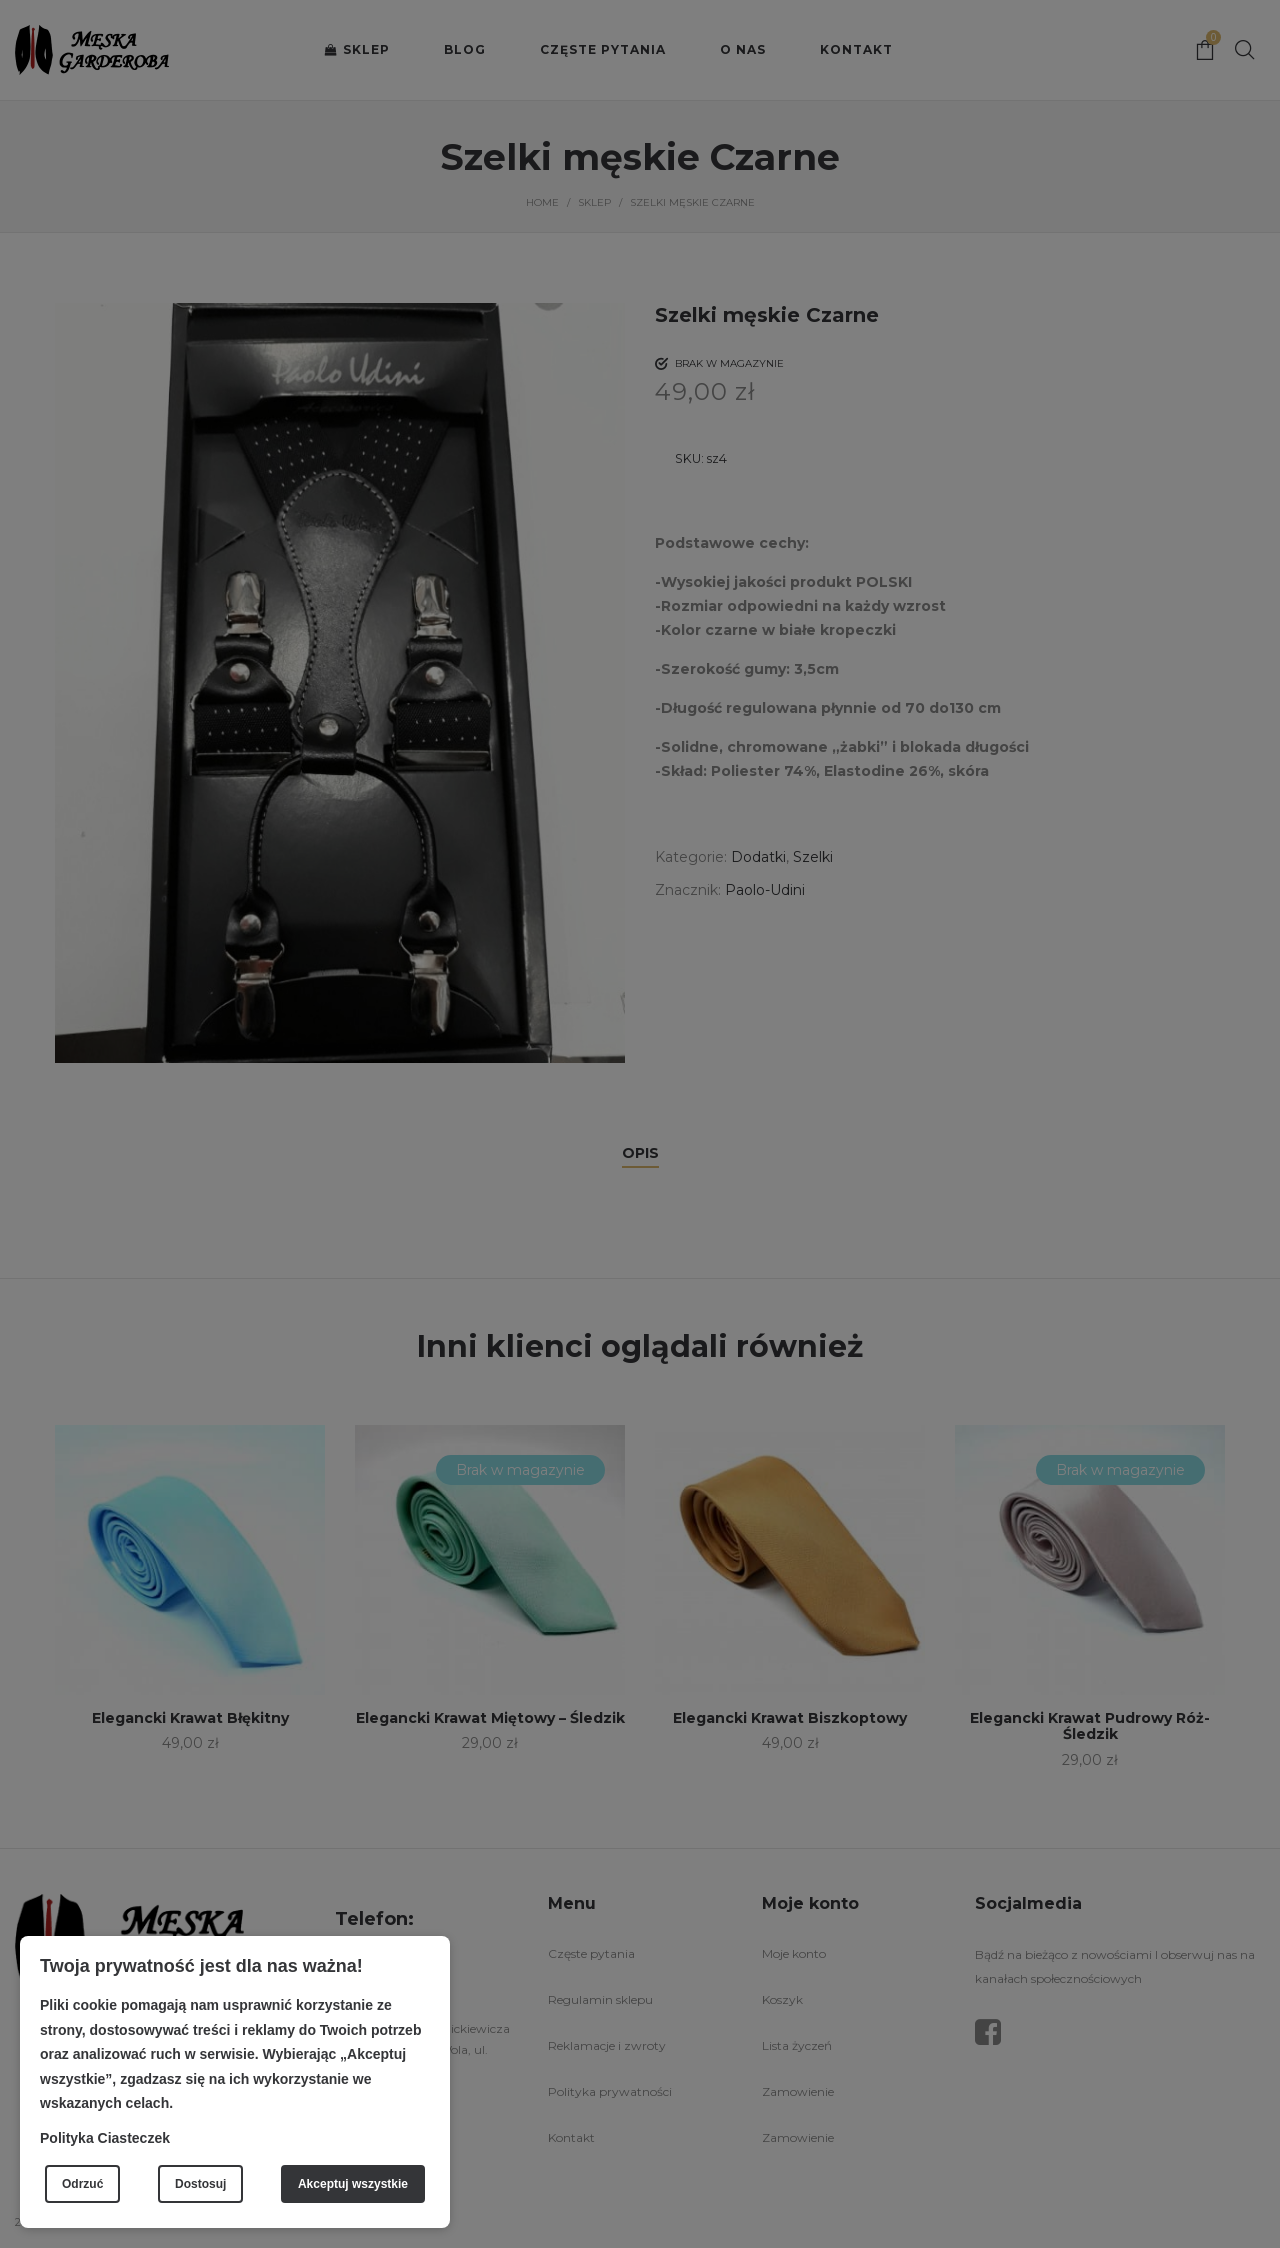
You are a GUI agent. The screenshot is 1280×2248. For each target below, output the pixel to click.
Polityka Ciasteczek (105, 2138)
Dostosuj (200, 2184)
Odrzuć (82, 2184)
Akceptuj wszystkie (353, 2184)
